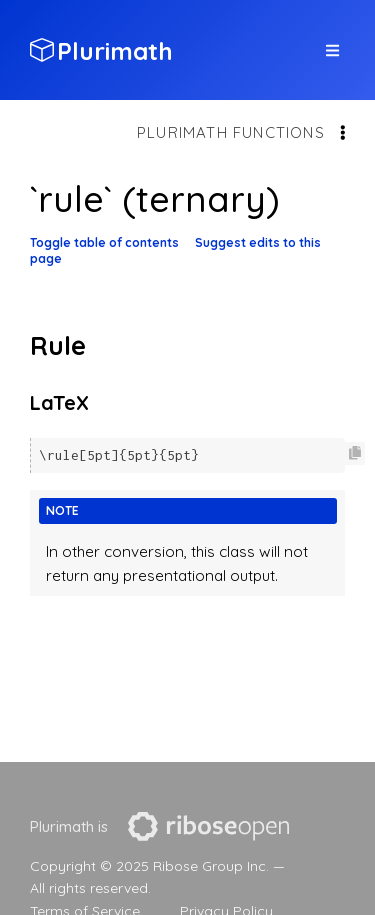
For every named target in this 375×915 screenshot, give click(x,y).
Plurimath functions (231, 132)
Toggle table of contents (104, 242)
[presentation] (208, 826)
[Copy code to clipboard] (355, 453)
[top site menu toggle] (332, 50)
